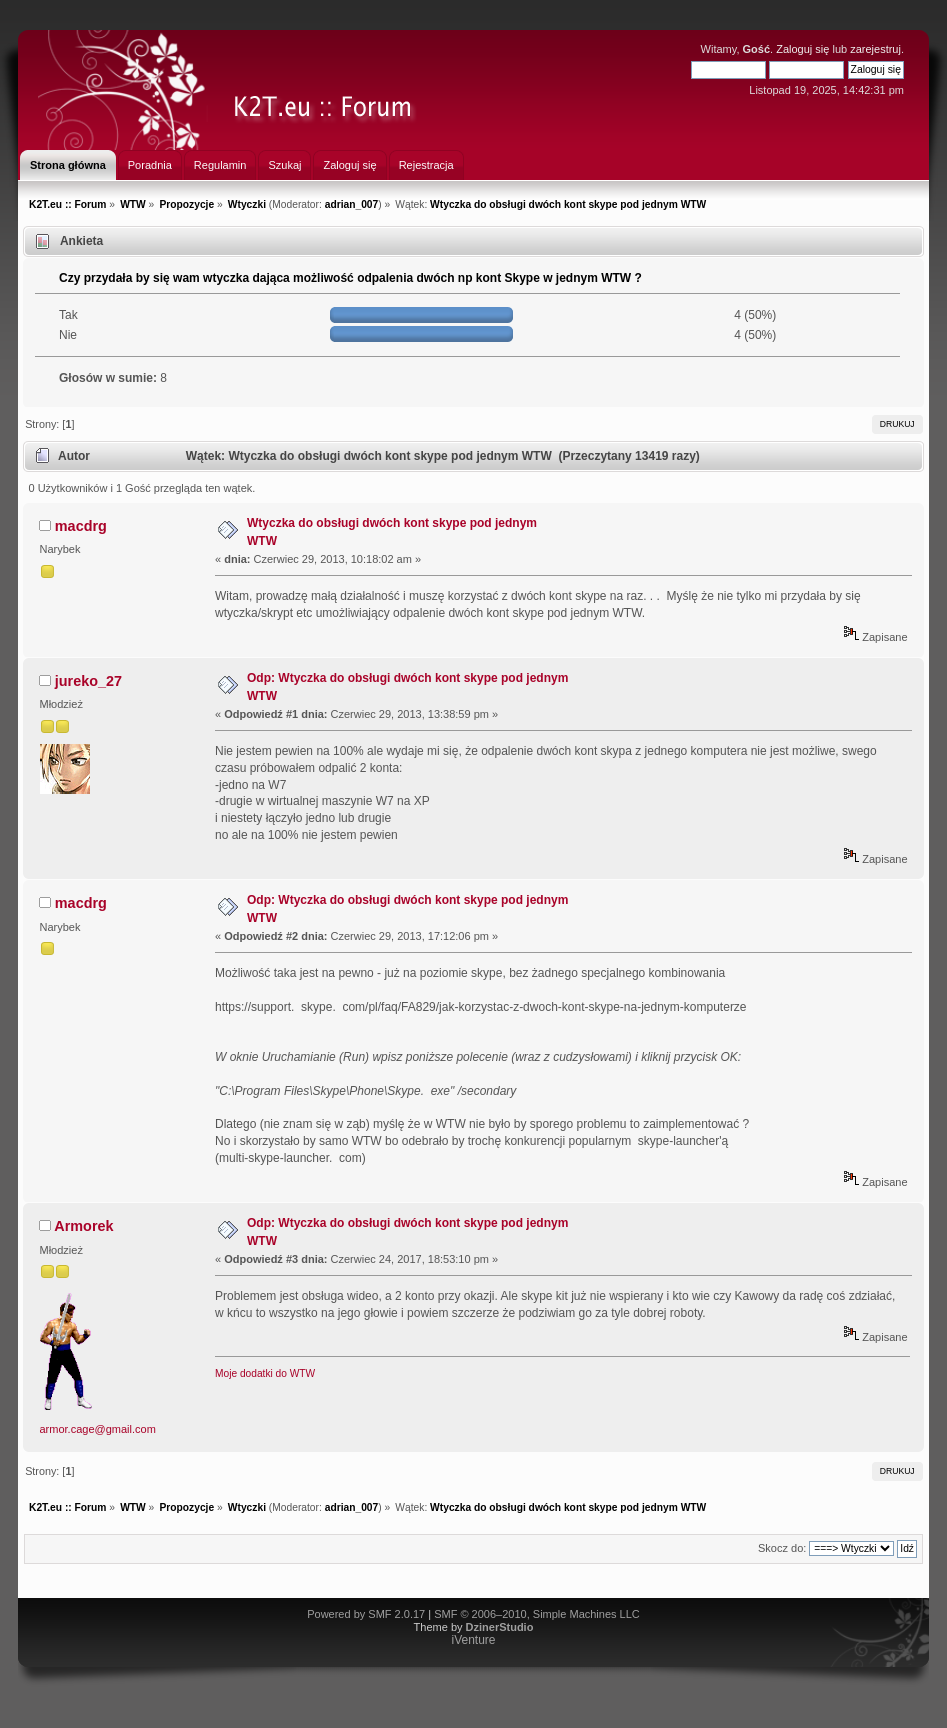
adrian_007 (352, 204)
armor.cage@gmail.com (98, 1429)
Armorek (83, 1226)
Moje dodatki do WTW (265, 1373)
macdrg (81, 526)
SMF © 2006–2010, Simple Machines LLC (537, 1614)
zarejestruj (875, 49)
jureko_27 (88, 681)
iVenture (473, 1640)
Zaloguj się (802, 49)
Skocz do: (782, 1548)
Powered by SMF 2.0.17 (366, 1614)
